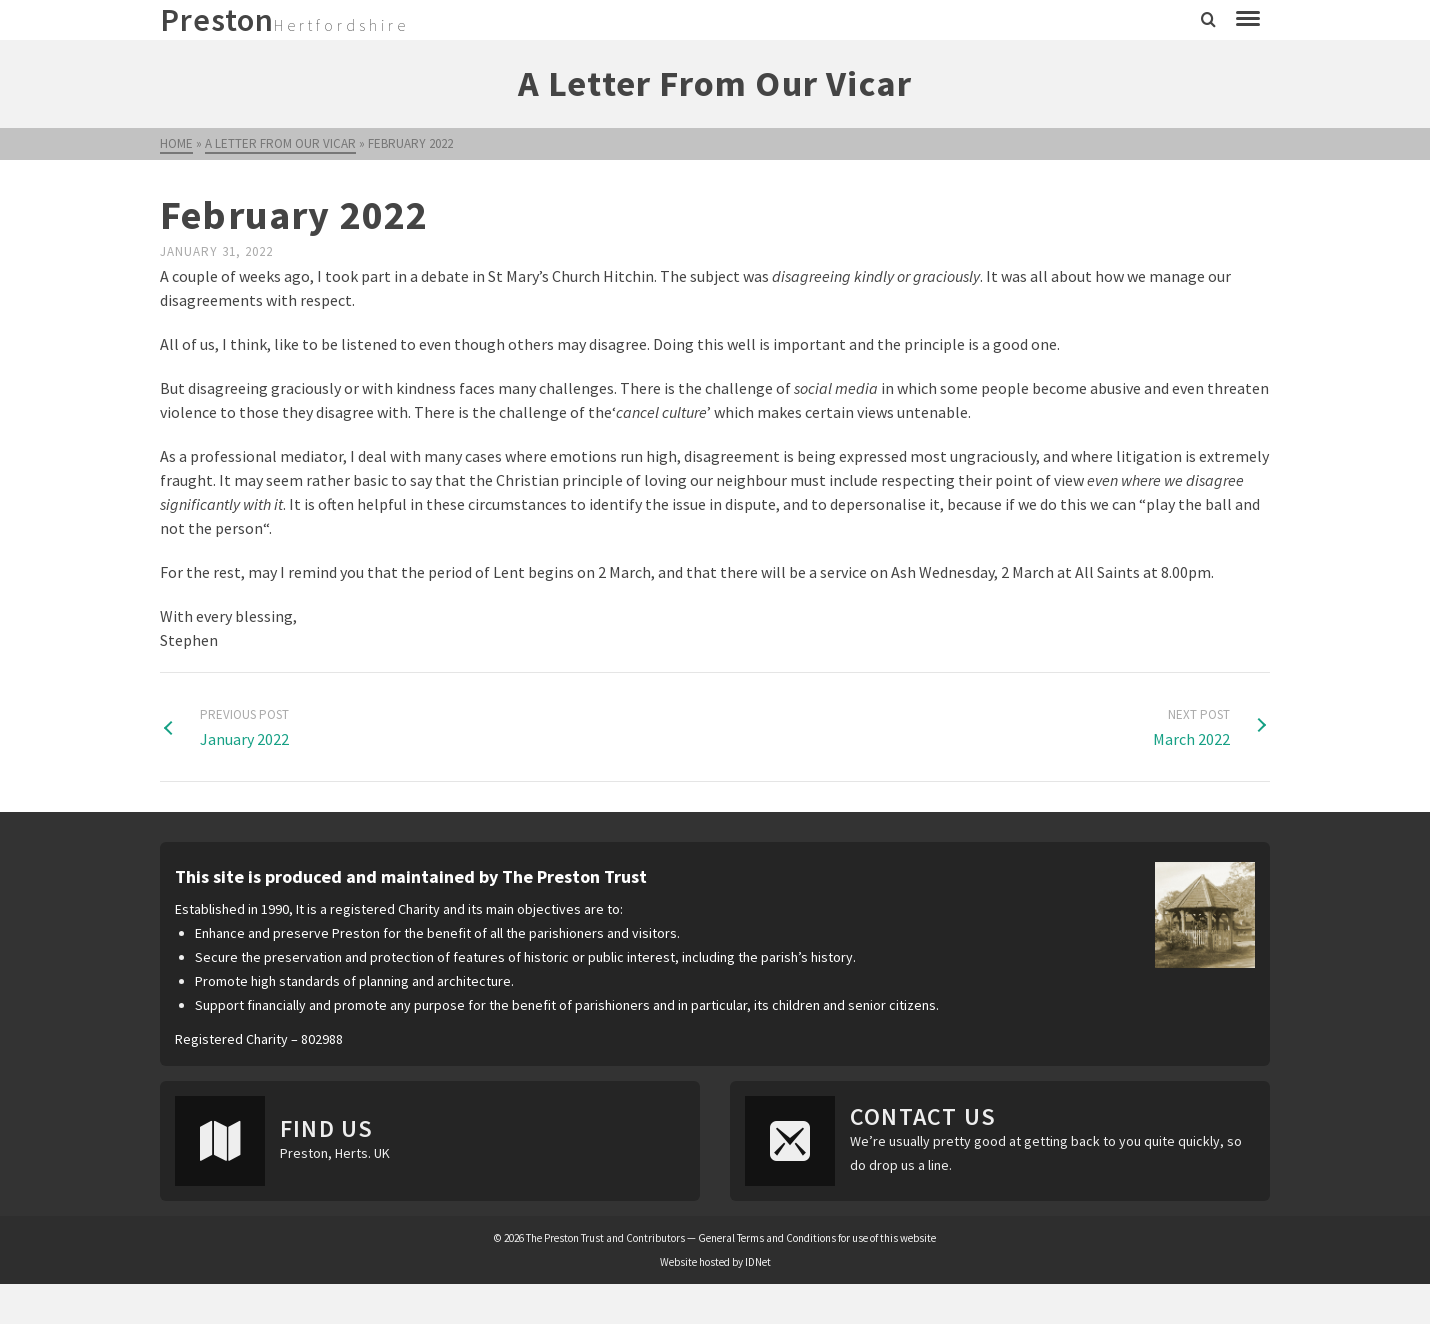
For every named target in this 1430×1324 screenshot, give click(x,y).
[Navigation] (1248, 20)
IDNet (758, 1262)
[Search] (1208, 20)
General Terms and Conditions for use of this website (817, 1238)
